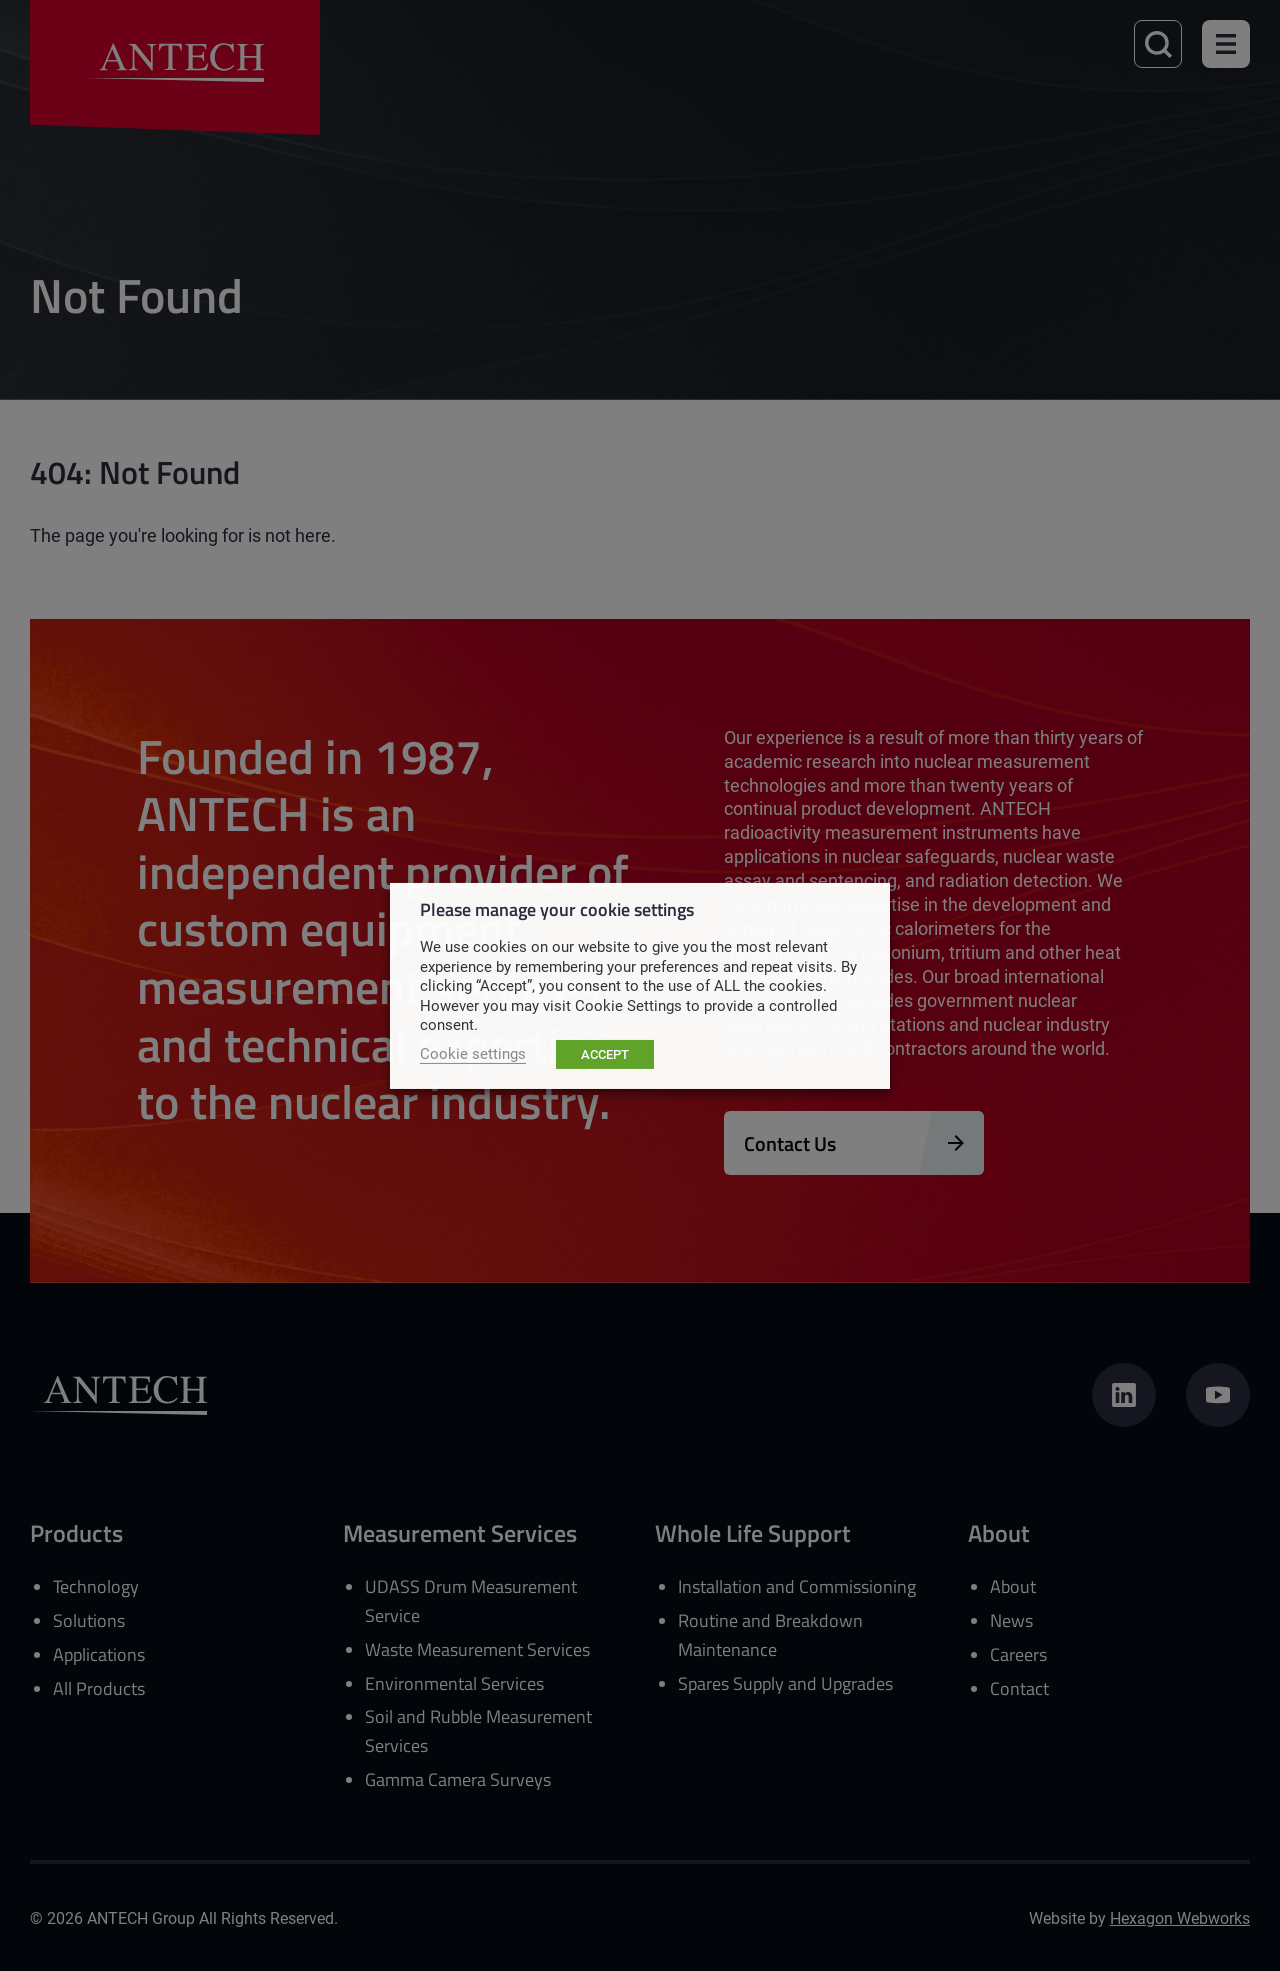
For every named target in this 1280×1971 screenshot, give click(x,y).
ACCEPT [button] (605, 1054)
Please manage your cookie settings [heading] (557, 908)
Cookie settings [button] (473, 1053)
